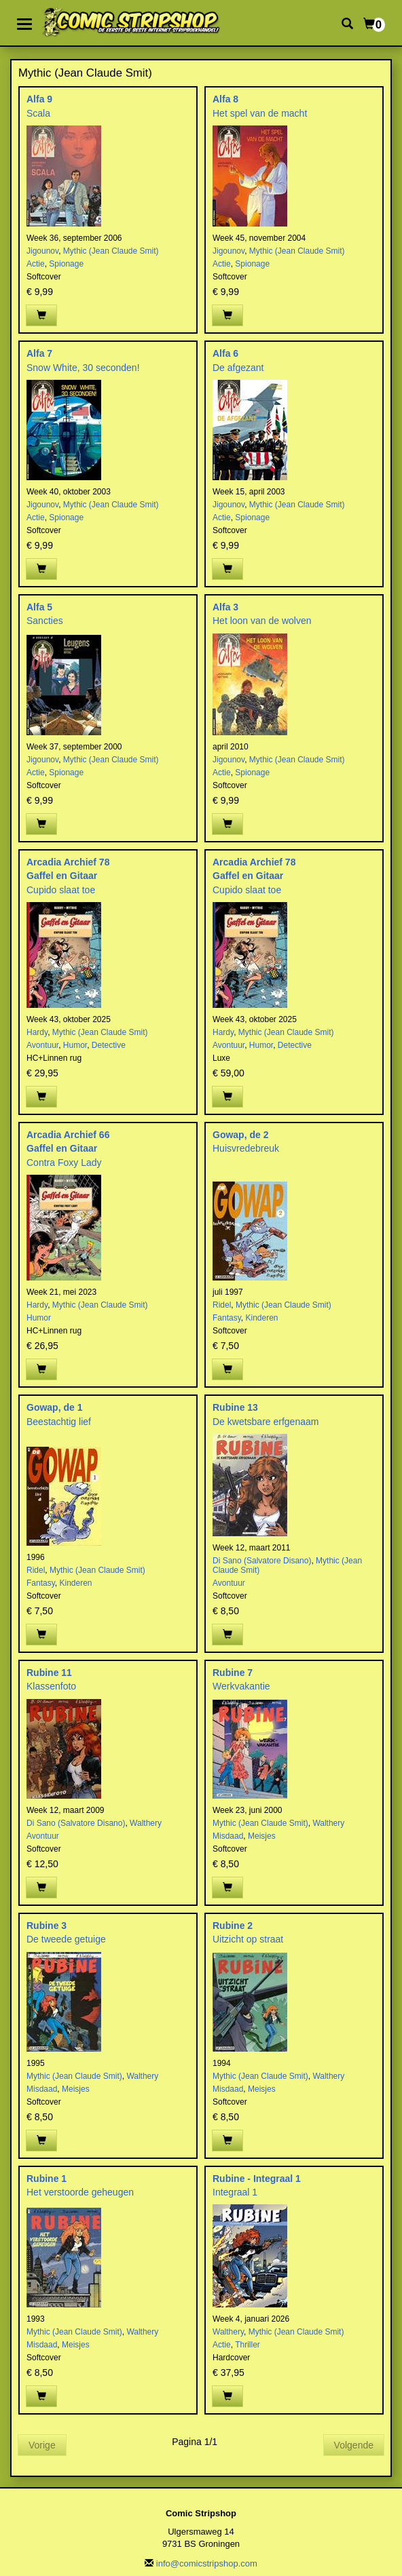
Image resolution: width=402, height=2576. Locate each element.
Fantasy (227, 1318)
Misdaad (228, 1836)
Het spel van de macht (260, 113)
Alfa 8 (225, 99)
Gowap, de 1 (54, 1407)
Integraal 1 (235, 2192)
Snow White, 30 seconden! (83, 367)
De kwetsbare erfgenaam (265, 1421)
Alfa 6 (225, 353)
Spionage (66, 264)
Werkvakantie (241, 1686)
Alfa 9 (39, 99)
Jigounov (42, 251)
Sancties (44, 620)
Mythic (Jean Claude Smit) (111, 251)
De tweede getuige (66, 1939)
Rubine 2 (233, 1925)
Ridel (222, 1305)
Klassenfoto (51, 1686)
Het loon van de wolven (262, 620)
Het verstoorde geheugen (80, 2192)
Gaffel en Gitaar (61, 875)
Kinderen (261, 1318)
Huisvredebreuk (246, 1148)
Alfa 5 (39, 607)
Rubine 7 (233, 1672)
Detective (109, 1045)
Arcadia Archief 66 (67, 1134)
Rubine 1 (46, 2178)
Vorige (42, 2445)
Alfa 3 (225, 607)
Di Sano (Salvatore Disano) (262, 1560)
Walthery (146, 1823)
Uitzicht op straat (248, 1939)
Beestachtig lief (58, 1421)
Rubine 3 (46, 1925)
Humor (75, 1045)
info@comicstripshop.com (206, 2563)
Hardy (37, 1032)
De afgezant (238, 367)
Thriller (247, 2344)
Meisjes (262, 1836)
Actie (35, 264)
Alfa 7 (39, 353)
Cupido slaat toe (60, 889)
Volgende (353, 2445)
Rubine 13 (235, 1407)
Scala (38, 113)
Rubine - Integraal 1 (257, 2178)
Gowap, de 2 (240, 1134)
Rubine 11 (49, 1672)
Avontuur (42, 1045)
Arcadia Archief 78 (67, 862)
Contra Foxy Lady (64, 1162)
